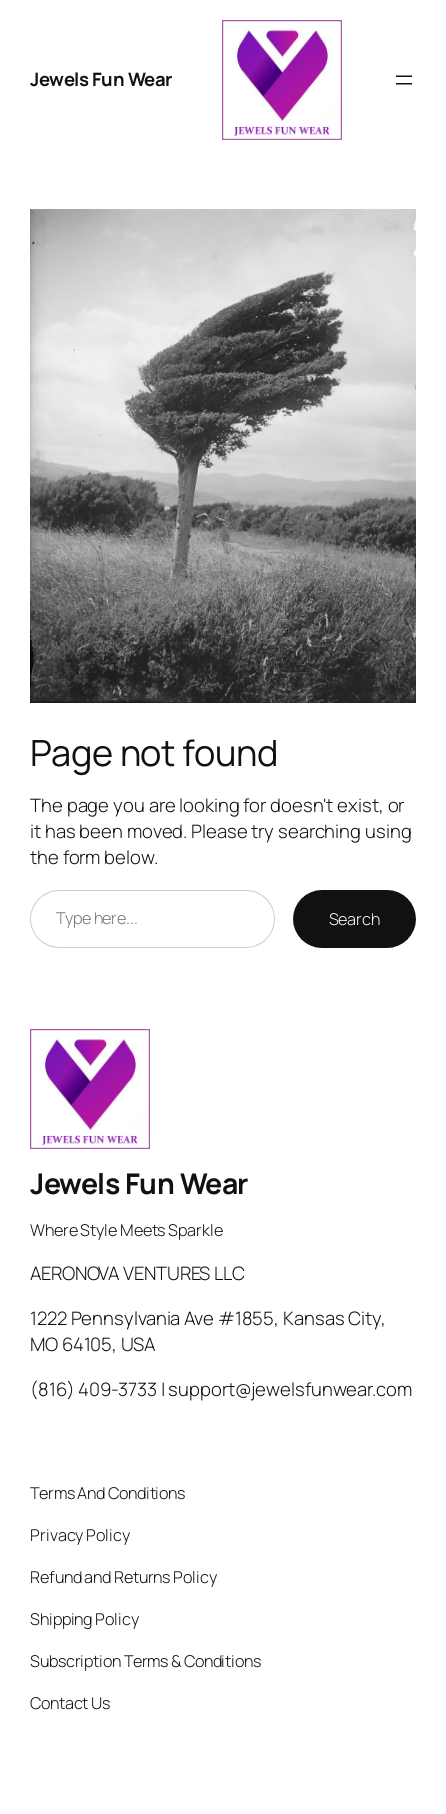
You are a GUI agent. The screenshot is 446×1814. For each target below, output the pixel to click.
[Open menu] (404, 80)
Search (354, 919)
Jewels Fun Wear (101, 79)
